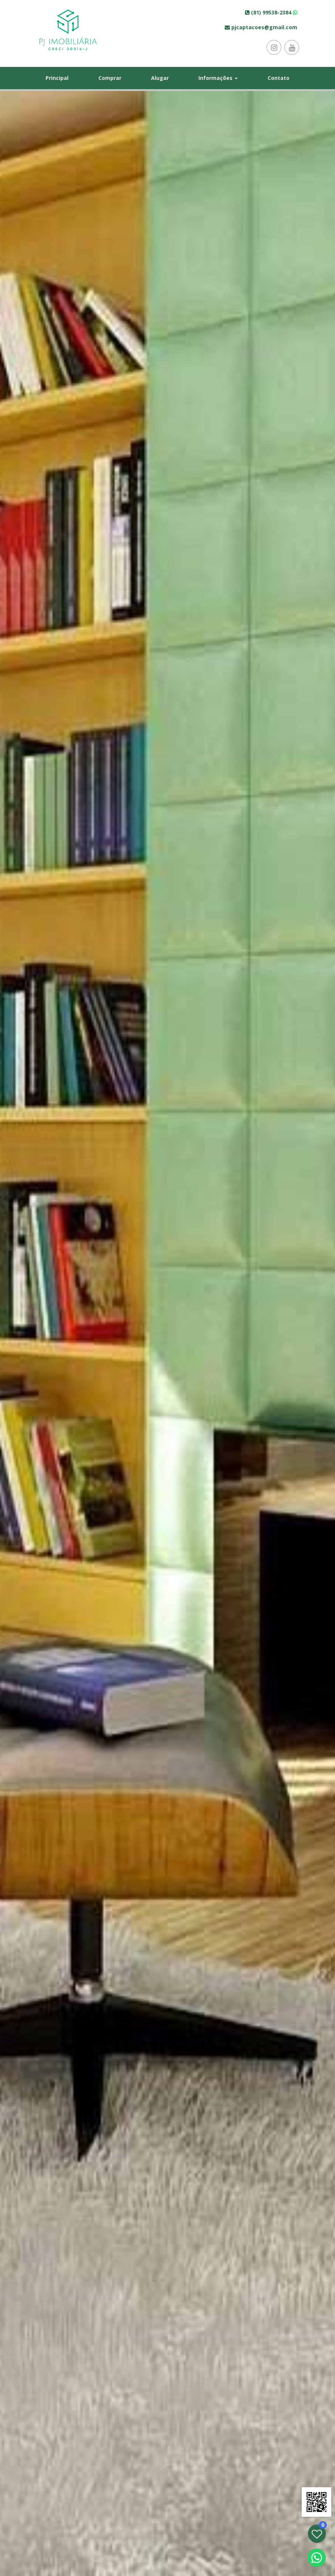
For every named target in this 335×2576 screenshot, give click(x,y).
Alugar (160, 77)
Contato (278, 77)
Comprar (109, 77)
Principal (57, 77)
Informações (218, 77)
